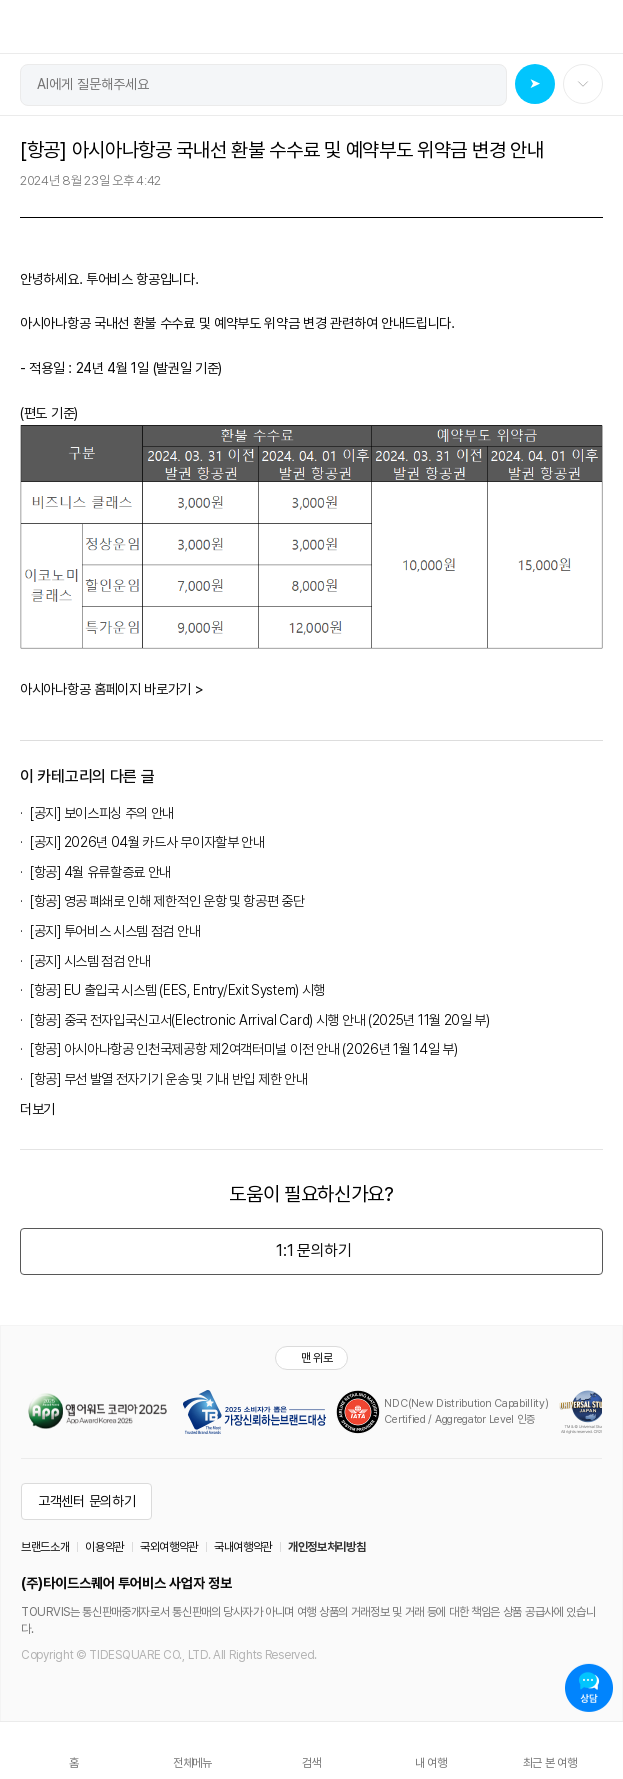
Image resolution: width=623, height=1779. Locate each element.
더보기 (37, 1109)
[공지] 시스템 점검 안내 (90, 961)
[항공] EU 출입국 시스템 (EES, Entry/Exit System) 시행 (177, 990)
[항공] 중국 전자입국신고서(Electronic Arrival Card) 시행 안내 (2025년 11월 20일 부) (260, 1020)
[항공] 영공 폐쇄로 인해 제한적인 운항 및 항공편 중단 (167, 901)
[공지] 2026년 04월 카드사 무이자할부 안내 (147, 842)
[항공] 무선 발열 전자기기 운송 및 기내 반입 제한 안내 (168, 1079)
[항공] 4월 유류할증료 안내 (100, 872)
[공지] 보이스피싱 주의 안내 (102, 813)
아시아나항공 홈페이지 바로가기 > (112, 689)
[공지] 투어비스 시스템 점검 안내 (115, 931)
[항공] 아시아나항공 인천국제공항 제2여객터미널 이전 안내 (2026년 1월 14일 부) (243, 1049)
